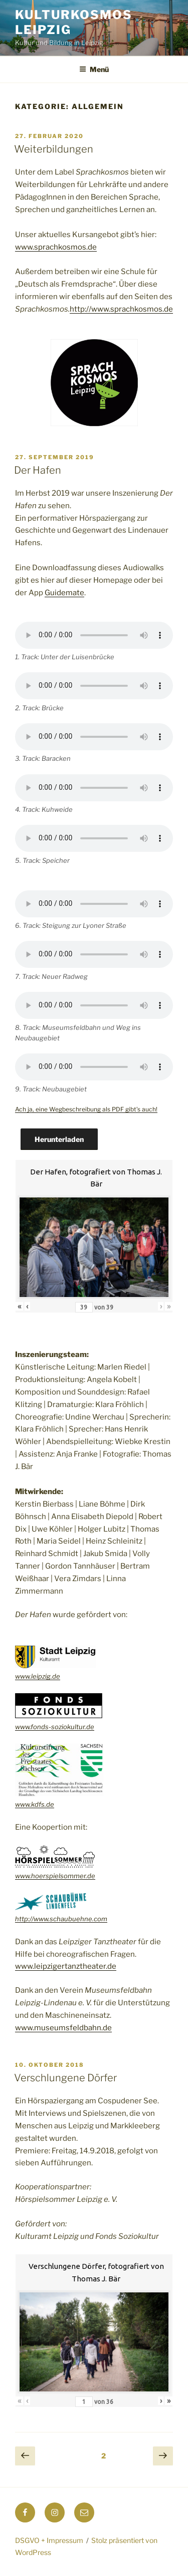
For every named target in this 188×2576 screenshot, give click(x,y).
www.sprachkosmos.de (56, 247)
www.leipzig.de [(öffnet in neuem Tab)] (37, 1676)
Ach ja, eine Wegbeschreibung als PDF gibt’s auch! (86, 1109)
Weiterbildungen (53, 149)
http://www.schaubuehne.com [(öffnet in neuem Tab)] (61, 1919)
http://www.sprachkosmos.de (121, 309)
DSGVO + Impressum (49, 2540)
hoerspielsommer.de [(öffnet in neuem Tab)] (63, 1876)
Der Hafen (37, 470)
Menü (94, 69)
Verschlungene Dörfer (65, 2078)
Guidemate (64, 592)
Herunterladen (59, 1139)
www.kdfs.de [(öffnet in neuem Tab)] (34, 1804)
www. (23, 1876)
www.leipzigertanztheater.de (65, 1966)
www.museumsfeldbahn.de (63, 2027)
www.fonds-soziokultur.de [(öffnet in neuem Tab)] (54, 1727)
